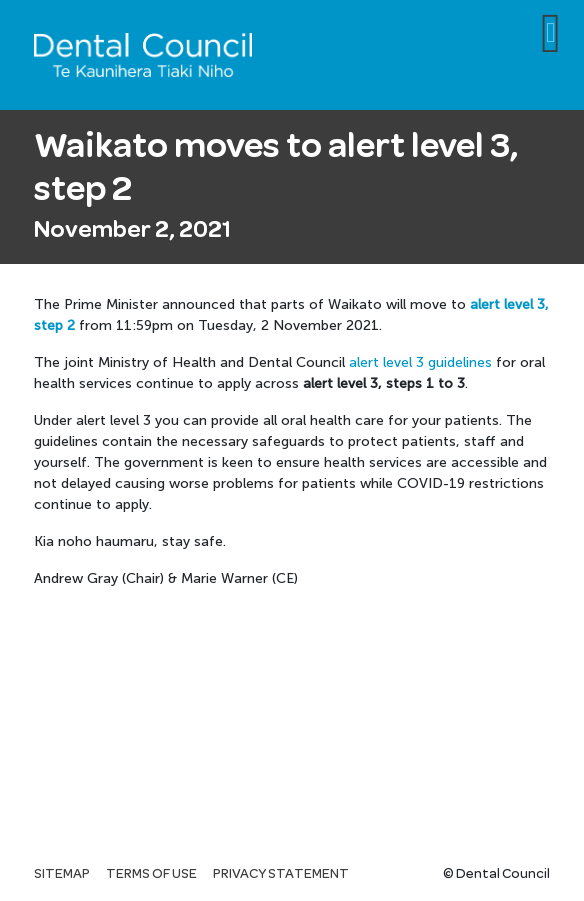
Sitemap (62, 874)
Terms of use (151, 874)
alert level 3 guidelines (420, 362)
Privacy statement (281, 874)
